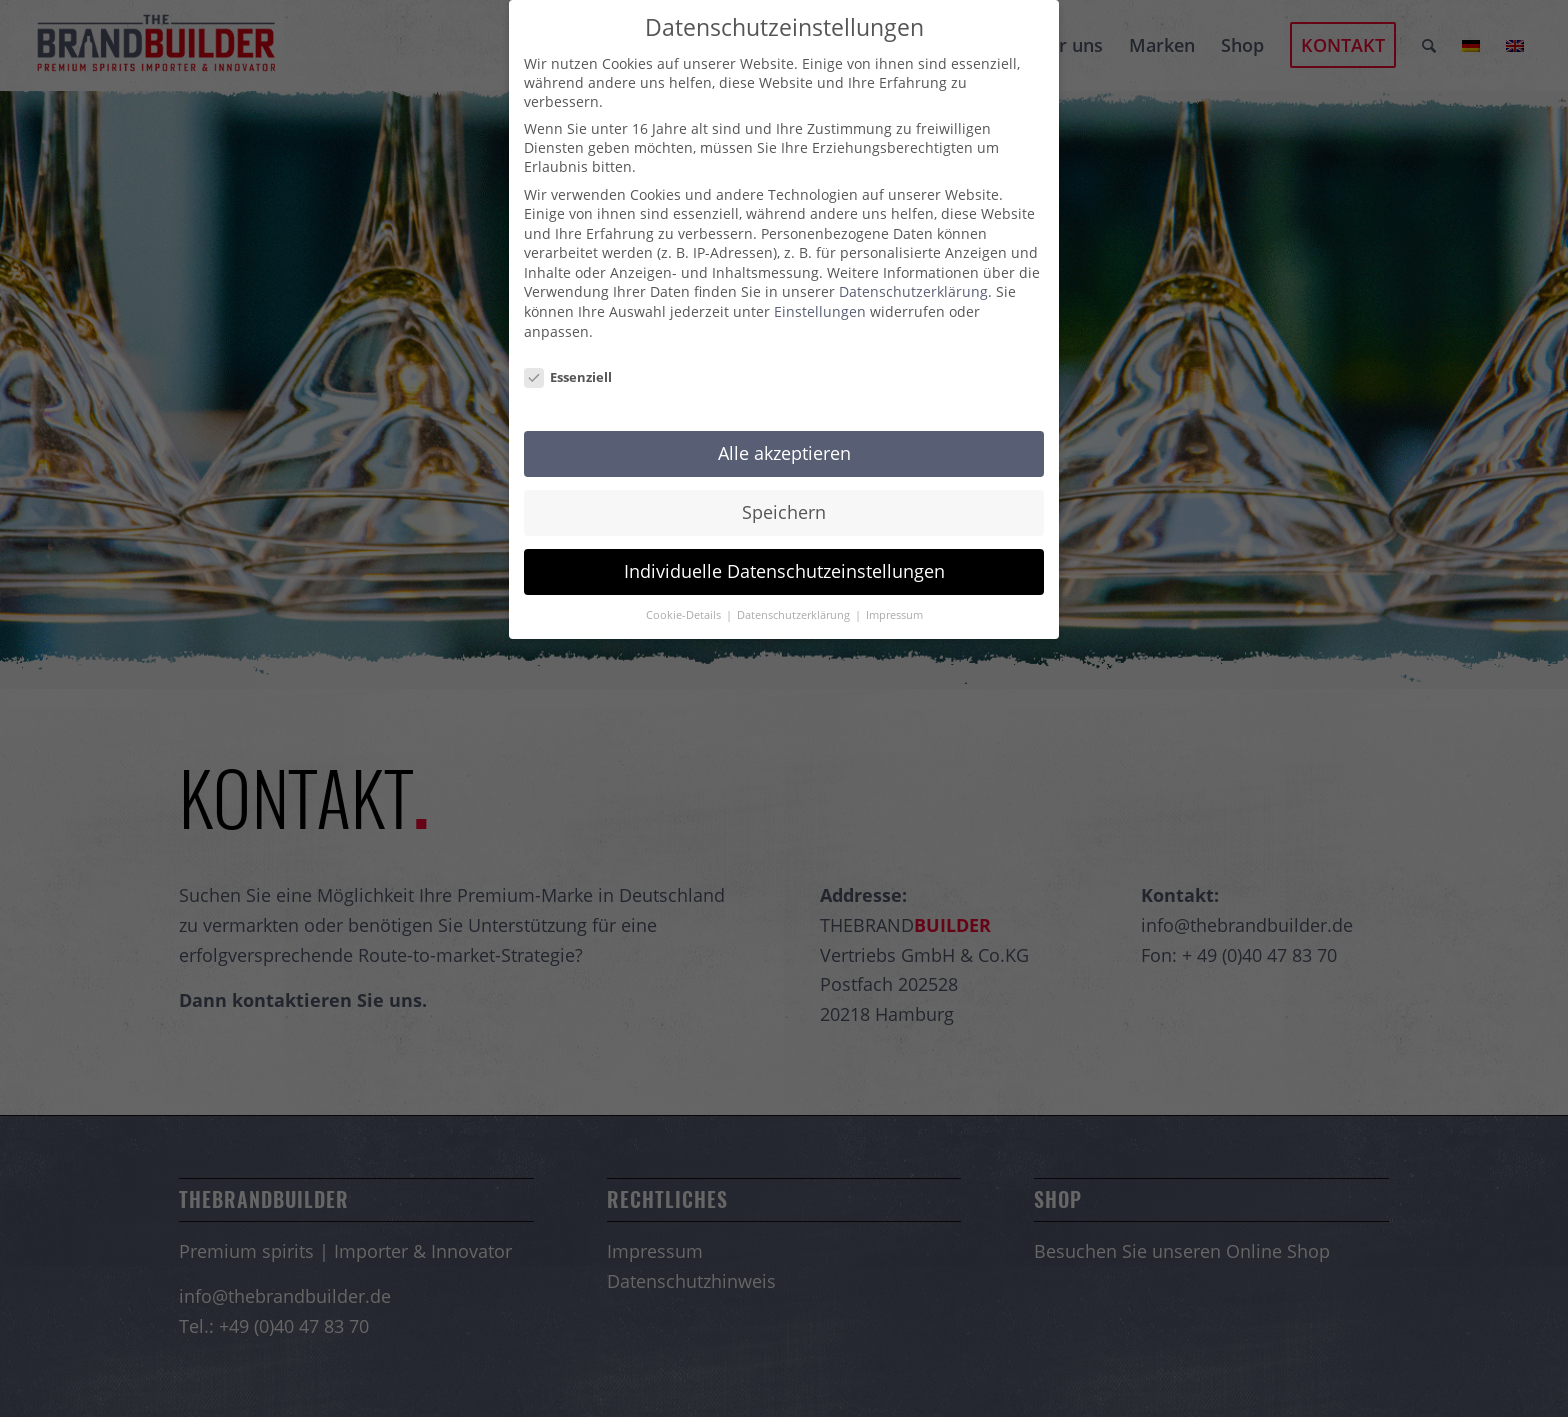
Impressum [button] (894, 615)
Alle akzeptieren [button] (784, 453)
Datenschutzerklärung (913, 291)
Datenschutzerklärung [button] (795, 615)
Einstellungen (820, 311)
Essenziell (568, 377)
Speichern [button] (784, 512)
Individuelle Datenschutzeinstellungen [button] (784, 571)
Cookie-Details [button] (685, 615)
